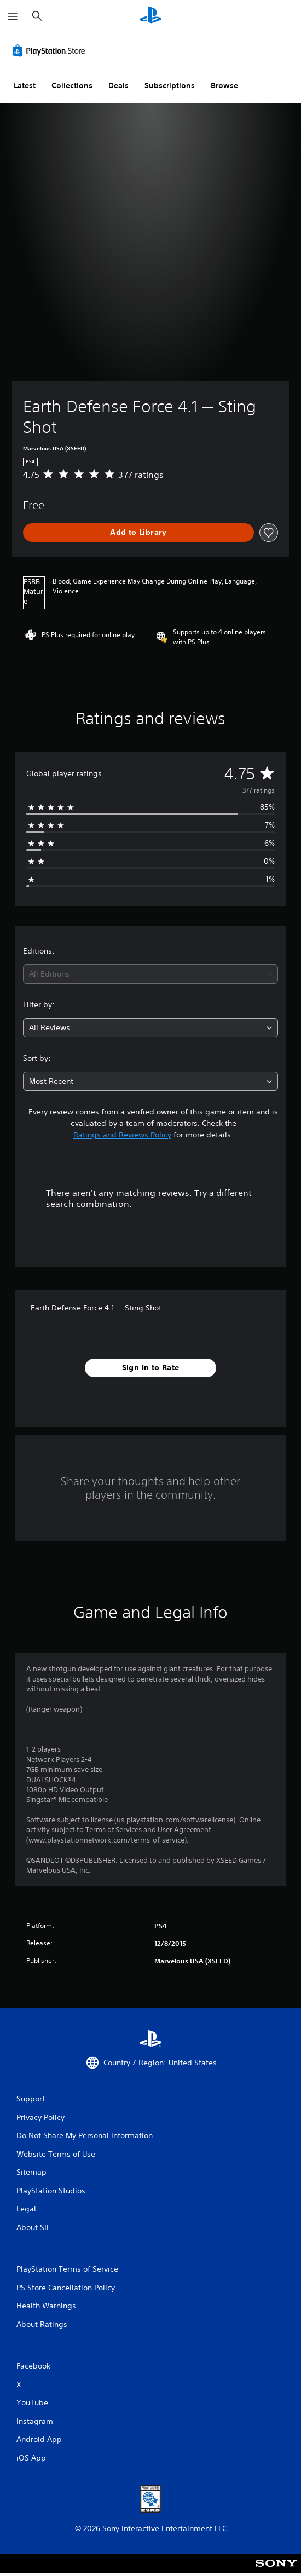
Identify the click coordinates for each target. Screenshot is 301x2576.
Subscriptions (169, 85)
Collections (71, 85)
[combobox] (150, 974)
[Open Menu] (13, 16)
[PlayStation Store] (51, 50)
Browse (224, 85)
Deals (118, 85)
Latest (25, 85)
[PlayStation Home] (150, 16)
